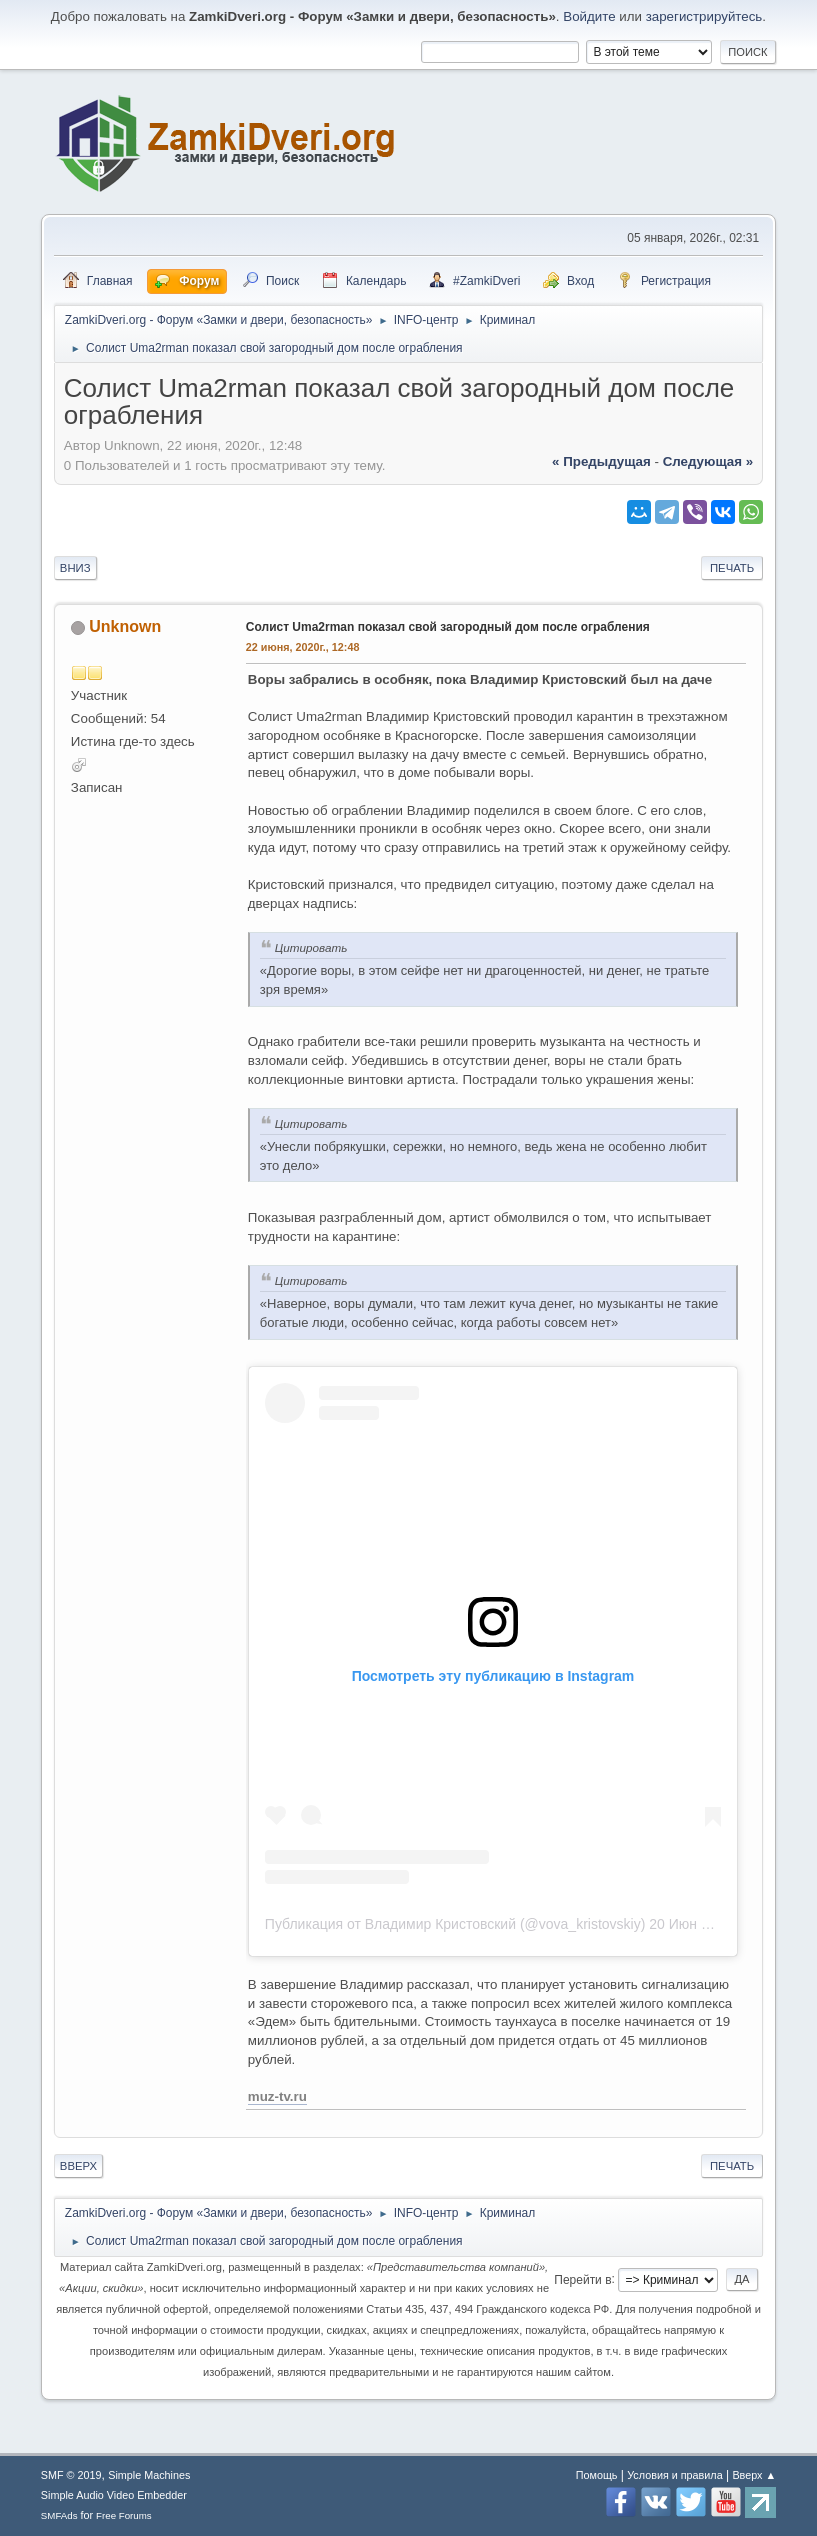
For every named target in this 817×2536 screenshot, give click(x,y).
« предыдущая (601, 461)
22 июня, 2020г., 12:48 (303, 647)
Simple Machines (149, 2475)
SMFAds (59, 2515)
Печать (732, 568)
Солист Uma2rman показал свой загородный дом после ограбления (448, 627)
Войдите (589, 16)
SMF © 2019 (71, 2475)
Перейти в (582, 2279)
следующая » (708, 461)
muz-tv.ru (277, 2096)
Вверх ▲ (754, 2475)
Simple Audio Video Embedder (114, 2495)
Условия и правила (674, 2475)
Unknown (125, 626)
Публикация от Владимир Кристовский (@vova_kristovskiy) (455, 1924)
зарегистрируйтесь (704, 16)
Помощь (597, 2475)
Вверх (78, 2166)
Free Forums (124, 2515)
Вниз (75, 568)
